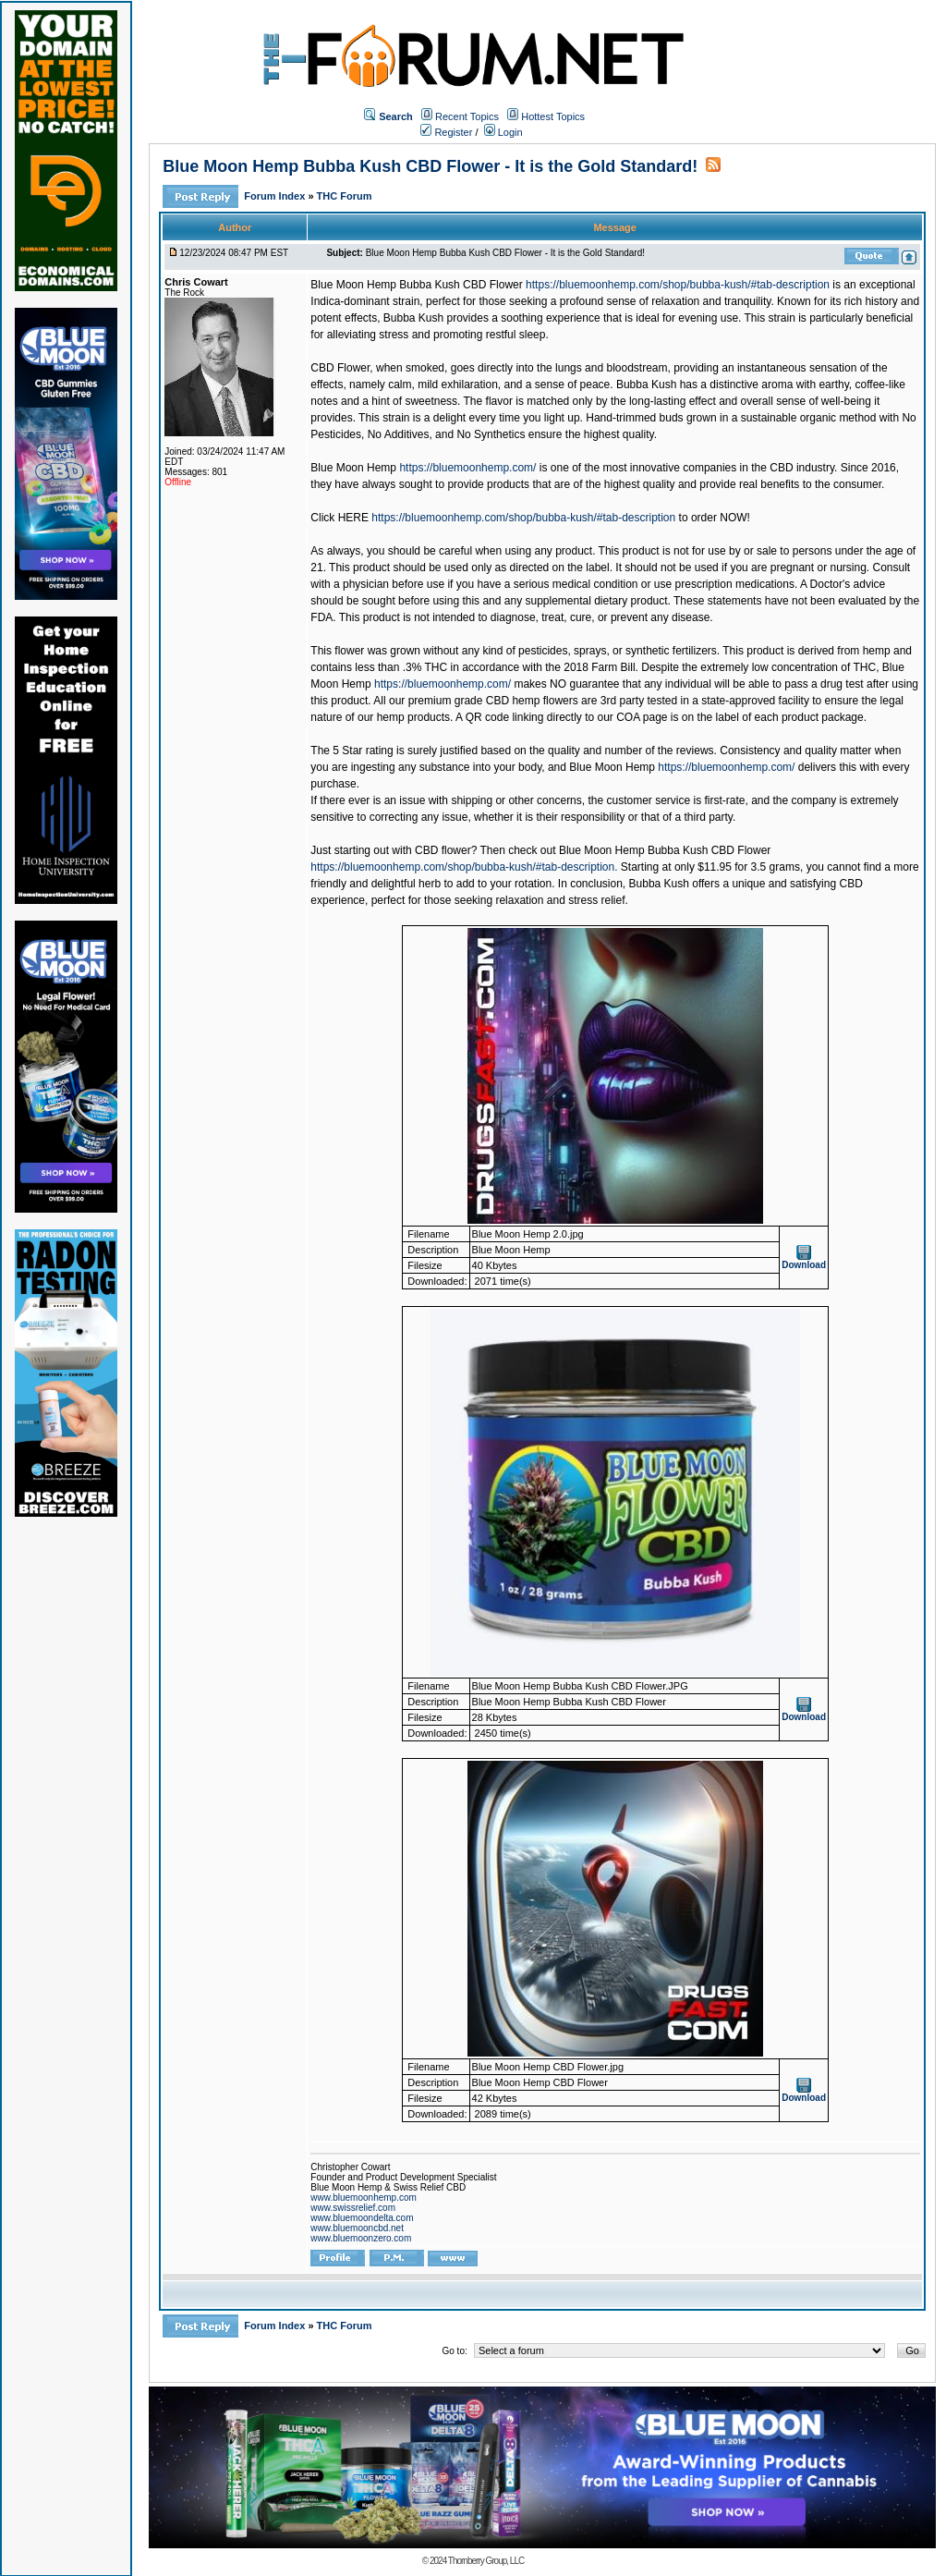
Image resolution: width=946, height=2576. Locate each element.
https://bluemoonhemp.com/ (467, 467)
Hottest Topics (553, 116)
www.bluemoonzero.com (360, 2238)
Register (446, 132)
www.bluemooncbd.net (357, 2228)
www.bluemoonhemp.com (363, 2197)
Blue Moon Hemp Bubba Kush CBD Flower (416, 284)
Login (503, 132)
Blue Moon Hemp (353, 467)
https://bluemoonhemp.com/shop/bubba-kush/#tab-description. (463, 867)
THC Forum (344, 195)
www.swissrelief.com (352, 2208)
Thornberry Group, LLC (486, 2561)
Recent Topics (467, 116)
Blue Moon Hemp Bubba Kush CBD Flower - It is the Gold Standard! (430, 166)
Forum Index (276, 195)
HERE (353, 517)
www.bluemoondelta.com (361, 2218)
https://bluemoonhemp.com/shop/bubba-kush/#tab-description (678, 284)
